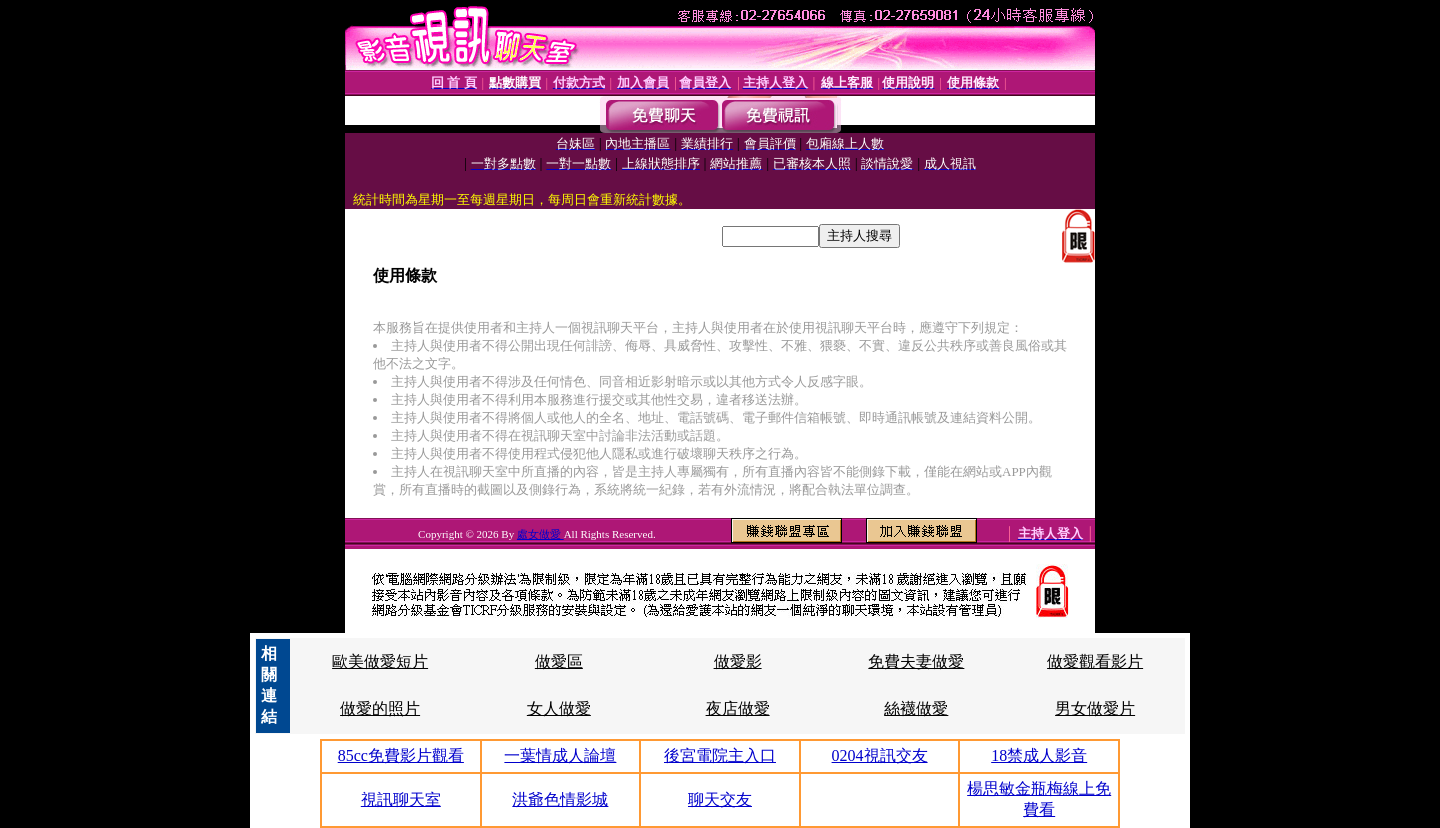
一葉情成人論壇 (560, 755)
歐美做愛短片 (380, 661)
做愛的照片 (380, 708)
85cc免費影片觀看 (401, 755)
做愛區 (559, 661)
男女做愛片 (1095, 708)
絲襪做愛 (916, 708)
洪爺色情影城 (560, 799)
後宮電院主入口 (720, 755)
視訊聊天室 (401, 799)
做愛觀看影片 (1095, 661)
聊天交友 (720, 799)
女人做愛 (559, 708)
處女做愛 (540, 534)
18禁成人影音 (1039, 755)
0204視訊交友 (880, 755)
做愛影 (738, 661)
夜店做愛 (738, 708)
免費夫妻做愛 (916, 661)
